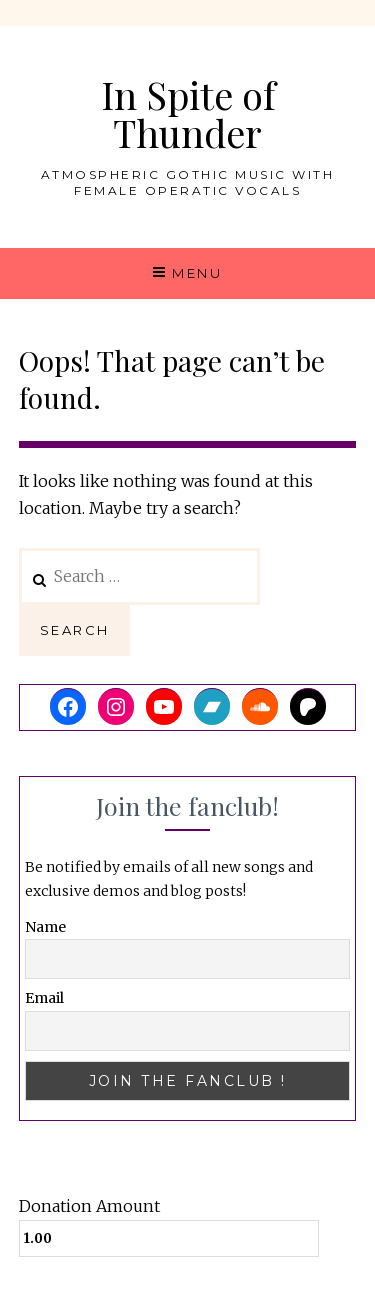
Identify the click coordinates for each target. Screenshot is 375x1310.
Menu (197, 273)
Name (45, 927)
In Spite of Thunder (188, 113)
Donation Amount (89, 1206)
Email (44, 998)
